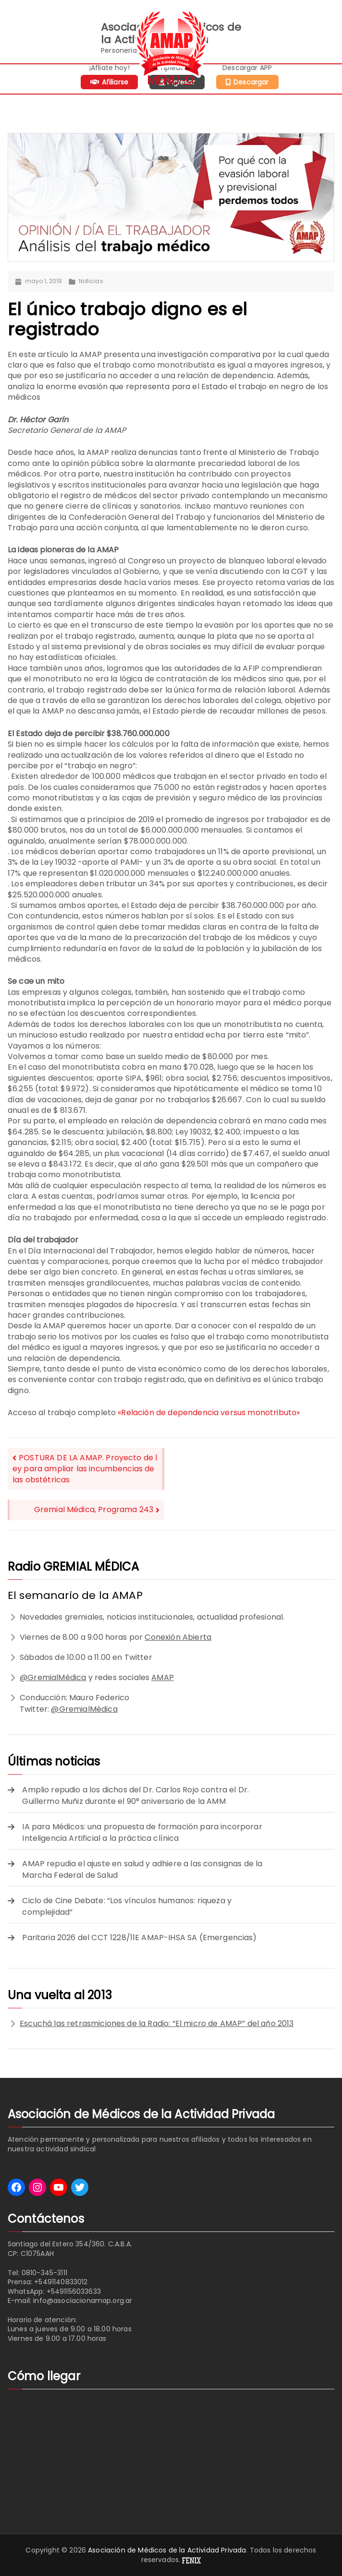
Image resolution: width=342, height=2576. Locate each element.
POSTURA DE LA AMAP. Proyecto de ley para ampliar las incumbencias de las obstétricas (84, 1468)
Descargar (251, 82)
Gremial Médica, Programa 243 (93, 1509)
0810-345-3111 (44, 2273)
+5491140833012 (60, 2282)
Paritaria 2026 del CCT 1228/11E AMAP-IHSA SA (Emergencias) (139, 1937)
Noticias (91, 281)
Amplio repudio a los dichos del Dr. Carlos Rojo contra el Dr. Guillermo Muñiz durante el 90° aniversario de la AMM (135, 1795)
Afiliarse (115, 82)
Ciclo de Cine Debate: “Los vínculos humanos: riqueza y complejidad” (127, 1906)
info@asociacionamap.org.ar (82, 2300)
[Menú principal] (171, 79)
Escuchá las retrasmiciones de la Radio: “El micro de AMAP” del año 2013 (156, 2023)
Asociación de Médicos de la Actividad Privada (167, 2550)
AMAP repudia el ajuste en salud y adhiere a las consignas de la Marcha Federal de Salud (142, 1869)
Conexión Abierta (178, 1637)
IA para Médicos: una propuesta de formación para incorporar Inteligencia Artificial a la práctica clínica (142, 1832)
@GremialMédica (53, 1677)
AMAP (162, 1677)
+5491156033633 (74, 2291)
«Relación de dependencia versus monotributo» (209, 1412)
